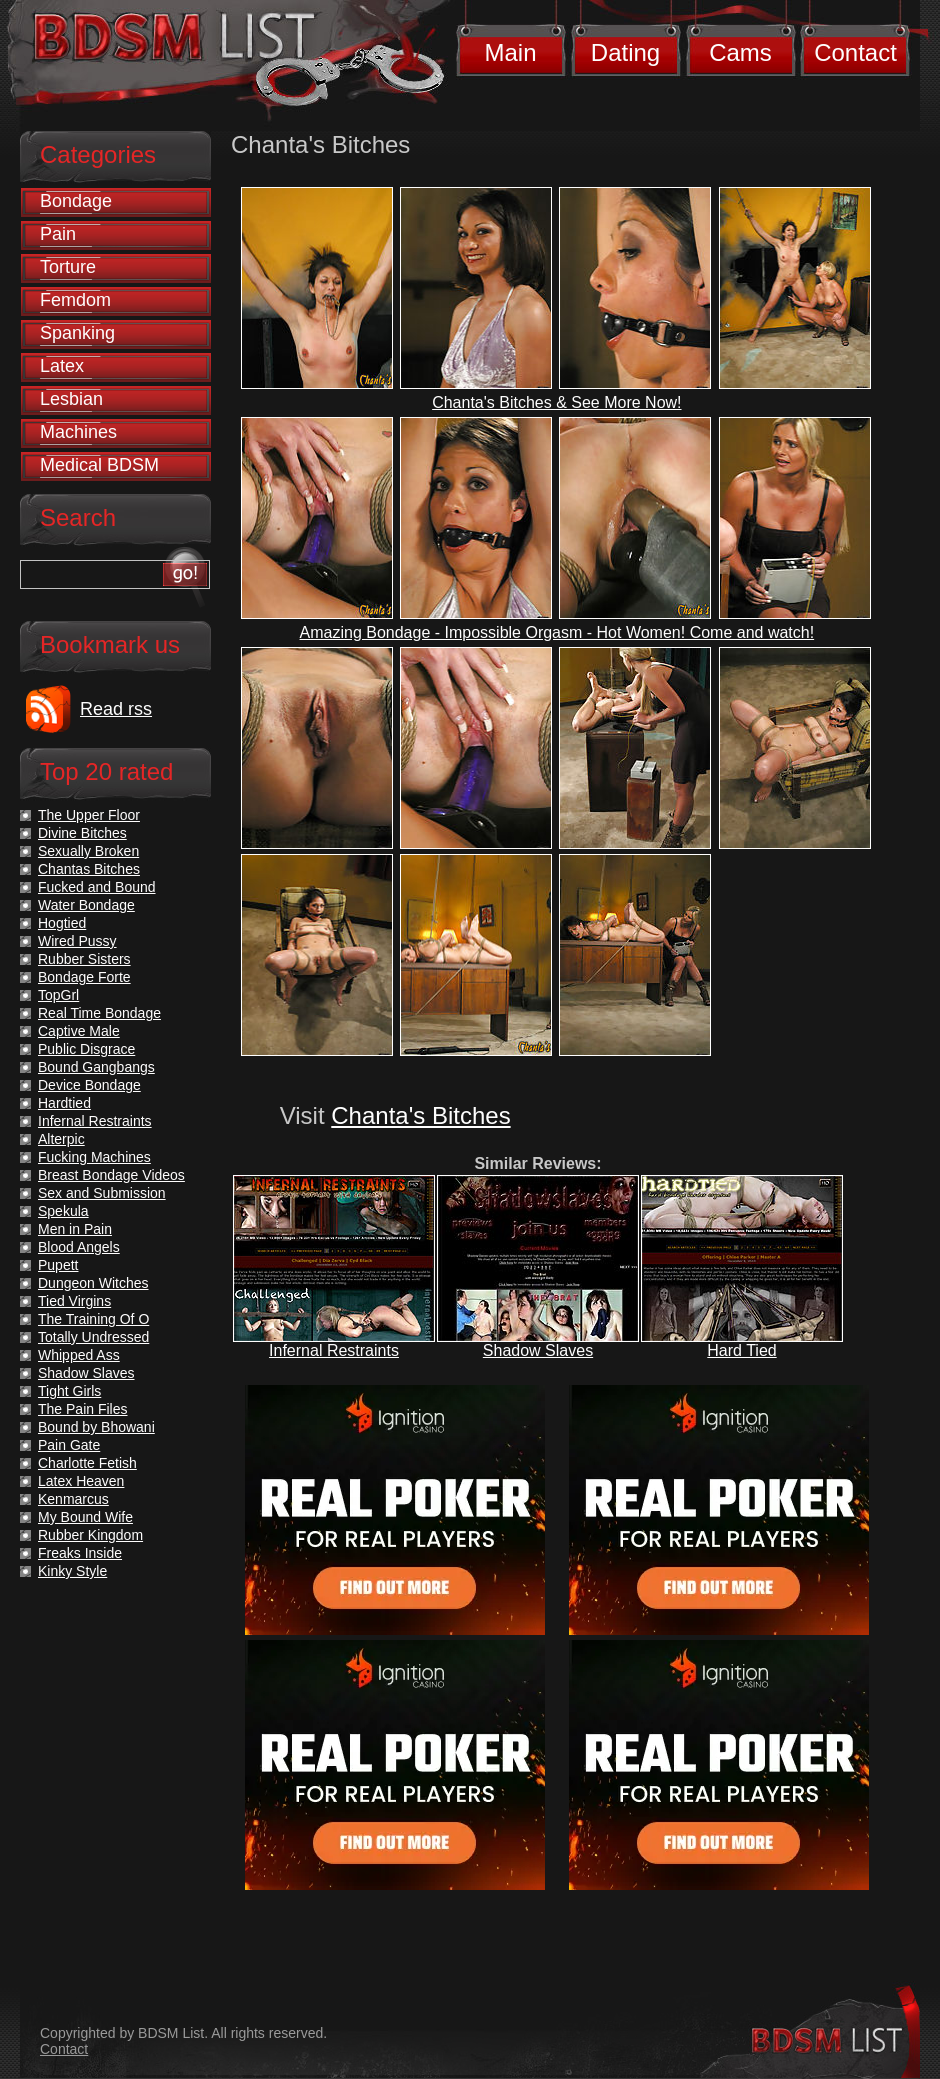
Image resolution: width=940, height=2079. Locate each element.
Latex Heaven (81, 1481)
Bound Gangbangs (96, 1067)
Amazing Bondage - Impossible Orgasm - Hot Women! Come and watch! (557, 632)
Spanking (77, 333)
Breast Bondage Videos (111, 1175)
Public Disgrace (86, 1049)
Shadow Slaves (538, 1350)
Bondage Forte (84, 977)
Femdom (75, 300)
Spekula (63, 1211)
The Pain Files (82, 1409)
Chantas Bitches (89, 869)
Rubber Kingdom (90, 1535)
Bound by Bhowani (96, 1427)
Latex (62, 366)
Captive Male (79, 1031)
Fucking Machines (94, 1157)
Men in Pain (75, 1229)
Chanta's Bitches (420, 1115)
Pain (58, 234)
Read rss (116, 709)
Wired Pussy (77, 941)
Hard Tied (741, 1350)
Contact (855, 52)
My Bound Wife (85, 1517)
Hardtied (64, 1103)
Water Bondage (86, 905)
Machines (78, 432)
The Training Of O (93, 1319)
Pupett (58, 1265)
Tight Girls (69, 1391)
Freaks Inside (80, 1553)
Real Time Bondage (99, 1013)
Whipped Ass (79, 1355)
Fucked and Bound (97, 887)
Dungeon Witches (93, 1283)
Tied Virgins (74, 1301)
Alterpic (61, 1139)
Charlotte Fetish (87, 1463)
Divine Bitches (82, 833)
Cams (740, 52)
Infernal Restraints (334, 1350)
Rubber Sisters (84, 959)
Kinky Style (72, 1571)
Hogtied (62, 923)
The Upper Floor (89, 815)
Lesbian (71, 399)
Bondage (76, 201)
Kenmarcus (73, 1499)
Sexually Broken (88, 851)
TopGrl (58, 995)
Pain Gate (69, 1445)
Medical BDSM (99, 465)
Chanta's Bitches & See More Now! (556, 402)
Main (510, 52)
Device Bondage (89, 1085)
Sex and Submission (102, 1193)
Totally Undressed (93, 1337)
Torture (68, 267)
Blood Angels (79, 1247)
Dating (625, 52)
